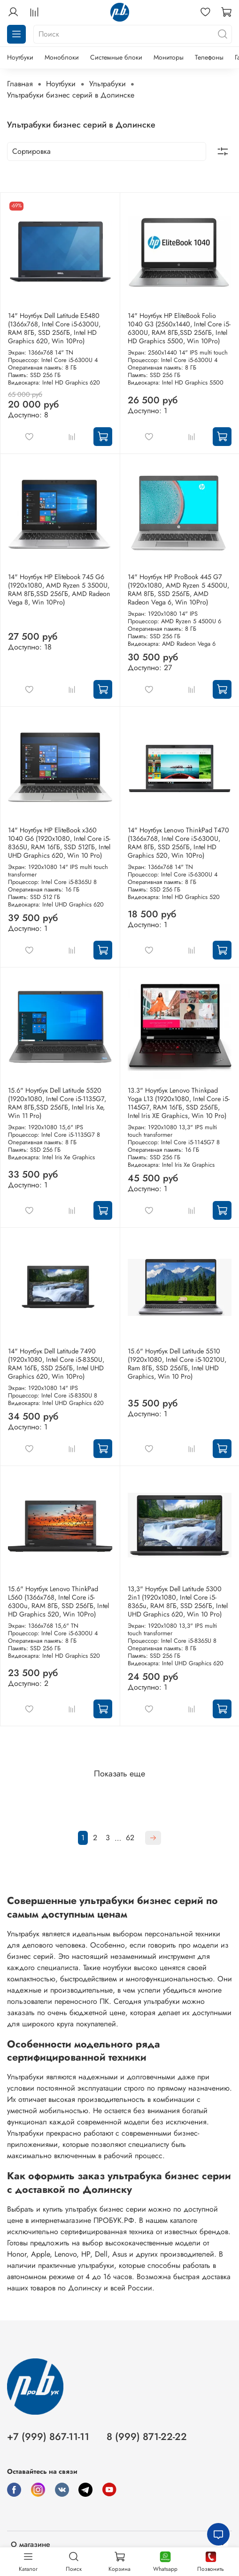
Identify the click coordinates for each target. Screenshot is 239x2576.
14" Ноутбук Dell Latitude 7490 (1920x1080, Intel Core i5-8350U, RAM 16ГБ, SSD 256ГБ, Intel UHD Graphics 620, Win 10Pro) (56, 1363)
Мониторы (169, 57)
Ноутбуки (20, 57)
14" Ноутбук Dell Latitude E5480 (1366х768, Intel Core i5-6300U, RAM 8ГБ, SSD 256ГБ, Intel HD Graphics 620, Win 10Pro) (54, 328)
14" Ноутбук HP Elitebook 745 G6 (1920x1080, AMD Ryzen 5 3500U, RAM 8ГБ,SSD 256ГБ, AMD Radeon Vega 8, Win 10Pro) (59, 589)
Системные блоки (116, 57)
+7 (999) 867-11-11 (48, 2437)
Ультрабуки (107, 83)
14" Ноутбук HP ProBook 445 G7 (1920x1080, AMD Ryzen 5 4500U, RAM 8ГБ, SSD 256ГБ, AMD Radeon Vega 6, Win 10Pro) (178, 589)
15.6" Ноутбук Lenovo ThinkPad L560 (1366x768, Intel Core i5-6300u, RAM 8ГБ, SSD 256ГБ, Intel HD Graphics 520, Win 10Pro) (58, 1601)
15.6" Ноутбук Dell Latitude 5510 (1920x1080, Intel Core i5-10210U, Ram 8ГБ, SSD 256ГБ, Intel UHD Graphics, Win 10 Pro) (177, 1363)
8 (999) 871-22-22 (147, 2437)
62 (130, 1837)
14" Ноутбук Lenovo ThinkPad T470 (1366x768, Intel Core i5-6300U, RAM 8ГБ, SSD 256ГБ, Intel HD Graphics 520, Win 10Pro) (178, 842)
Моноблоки (62, 57)
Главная (20, 83)
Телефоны (209, 57)
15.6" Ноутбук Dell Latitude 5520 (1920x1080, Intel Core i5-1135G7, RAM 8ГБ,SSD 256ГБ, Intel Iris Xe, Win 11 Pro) (57, 1103)
